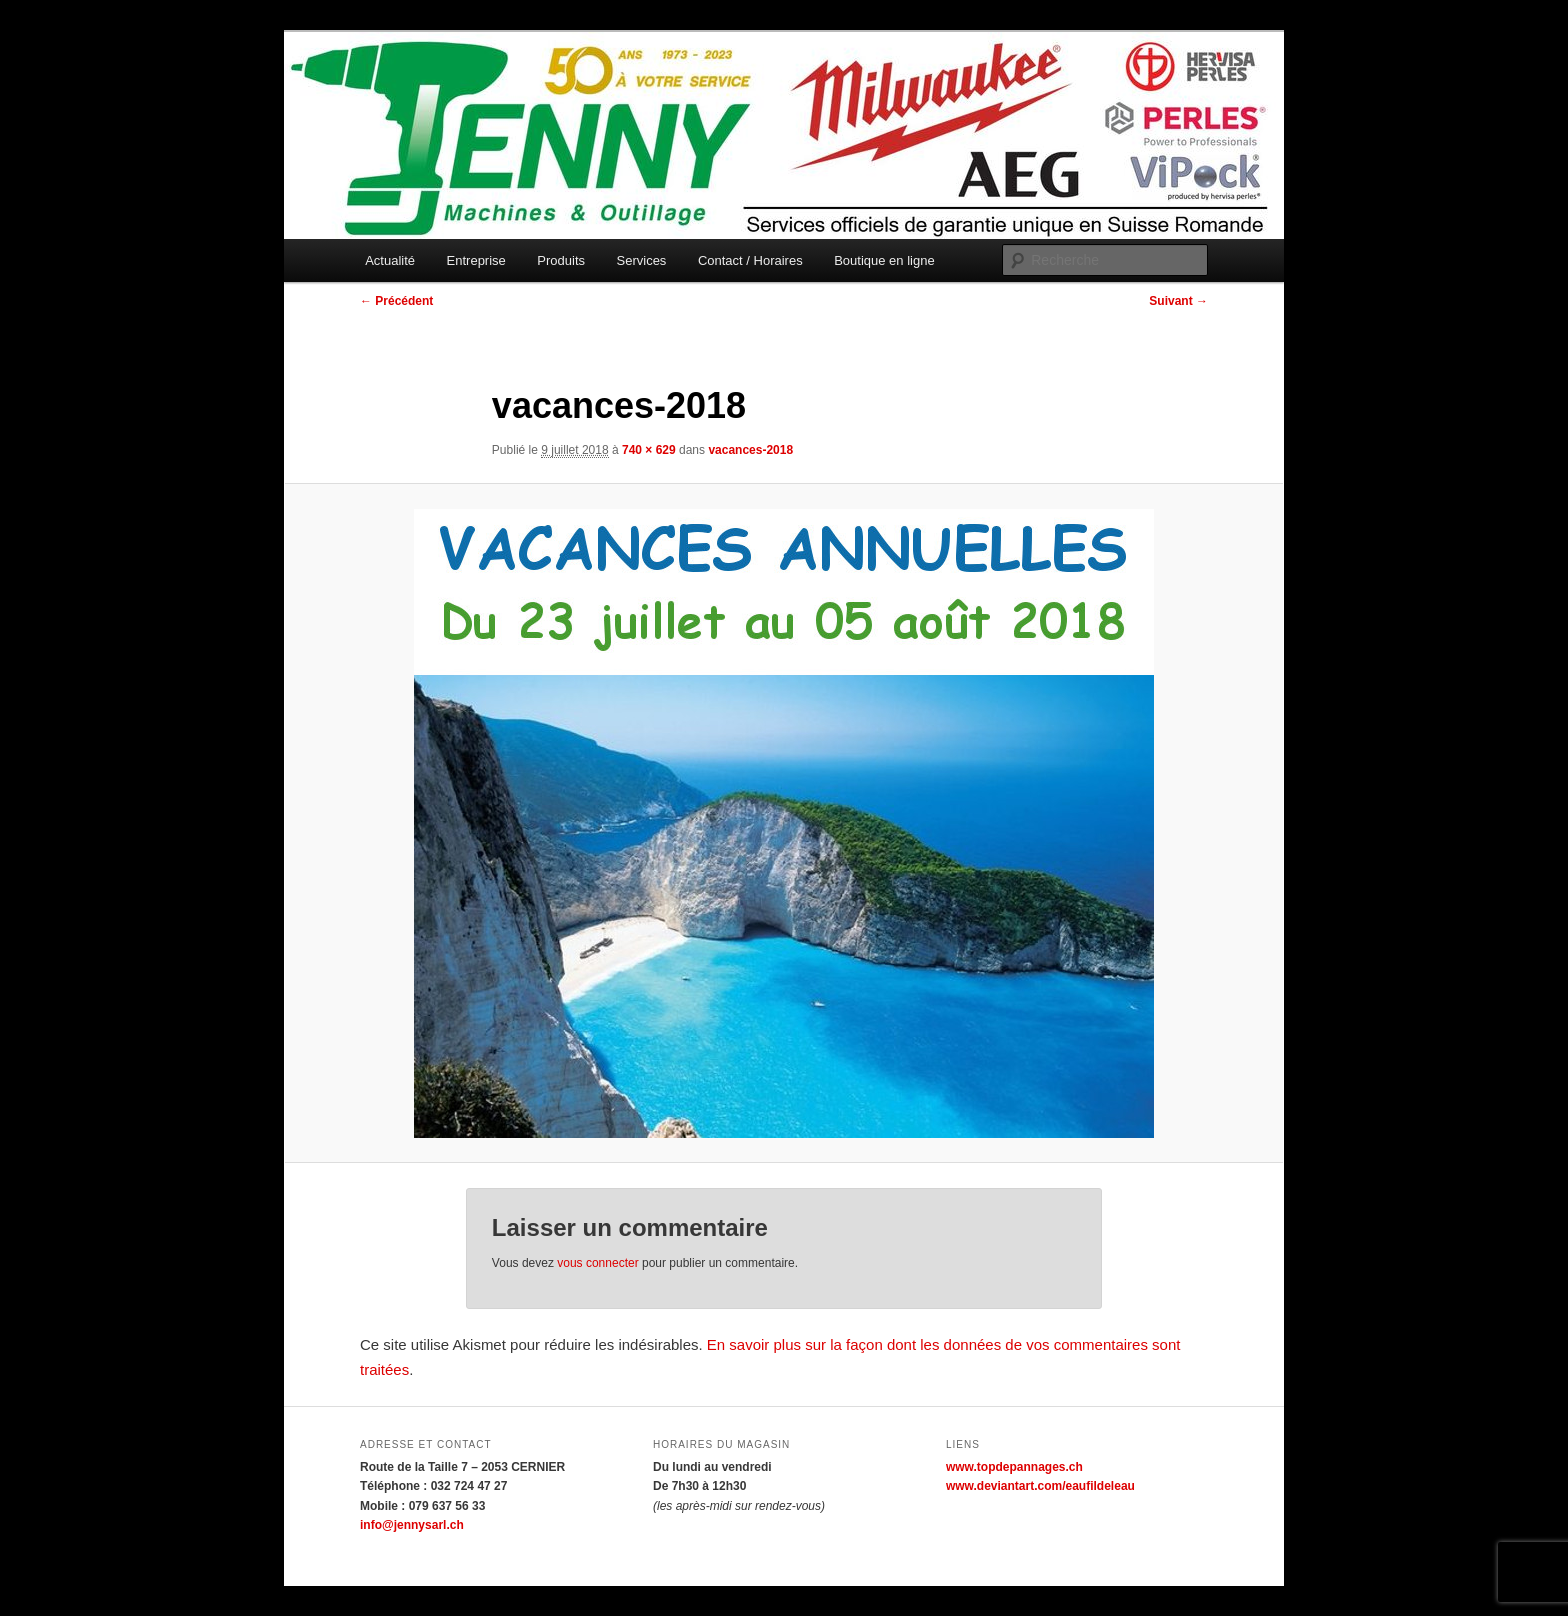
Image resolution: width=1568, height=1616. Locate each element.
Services (642, 260)
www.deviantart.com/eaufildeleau (1040, 1486)
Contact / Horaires (750, 260)
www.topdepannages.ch (1014, 1467)
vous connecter (597, 1263)
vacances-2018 (750, 450)
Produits (561, 260)
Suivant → (1178, 301)
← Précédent (396, 301)
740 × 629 (649, 450)
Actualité (390, 260)
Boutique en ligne (884, 260)
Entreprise (476, 260)
